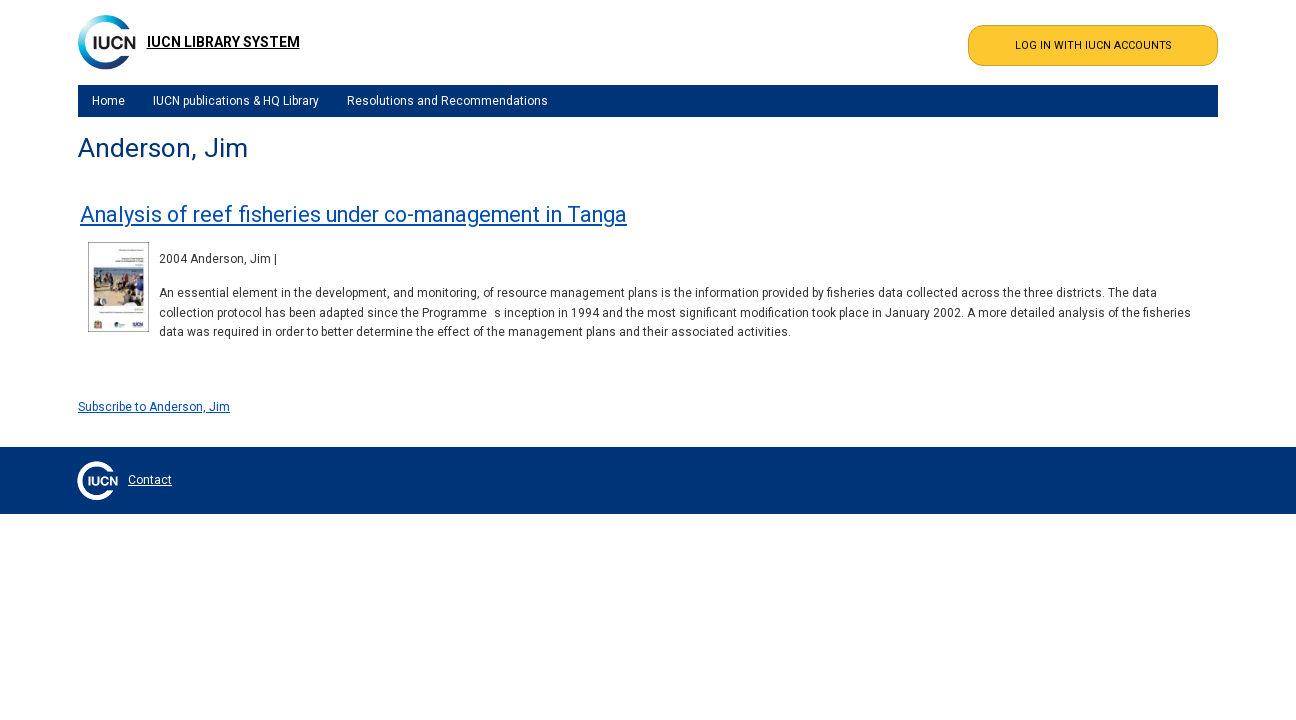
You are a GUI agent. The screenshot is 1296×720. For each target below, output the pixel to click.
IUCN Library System (223, 42)
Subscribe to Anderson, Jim (154, 407)
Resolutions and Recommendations (447, 101)
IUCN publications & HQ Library (236, 101)
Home (108, 101)
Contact (150, 480)
